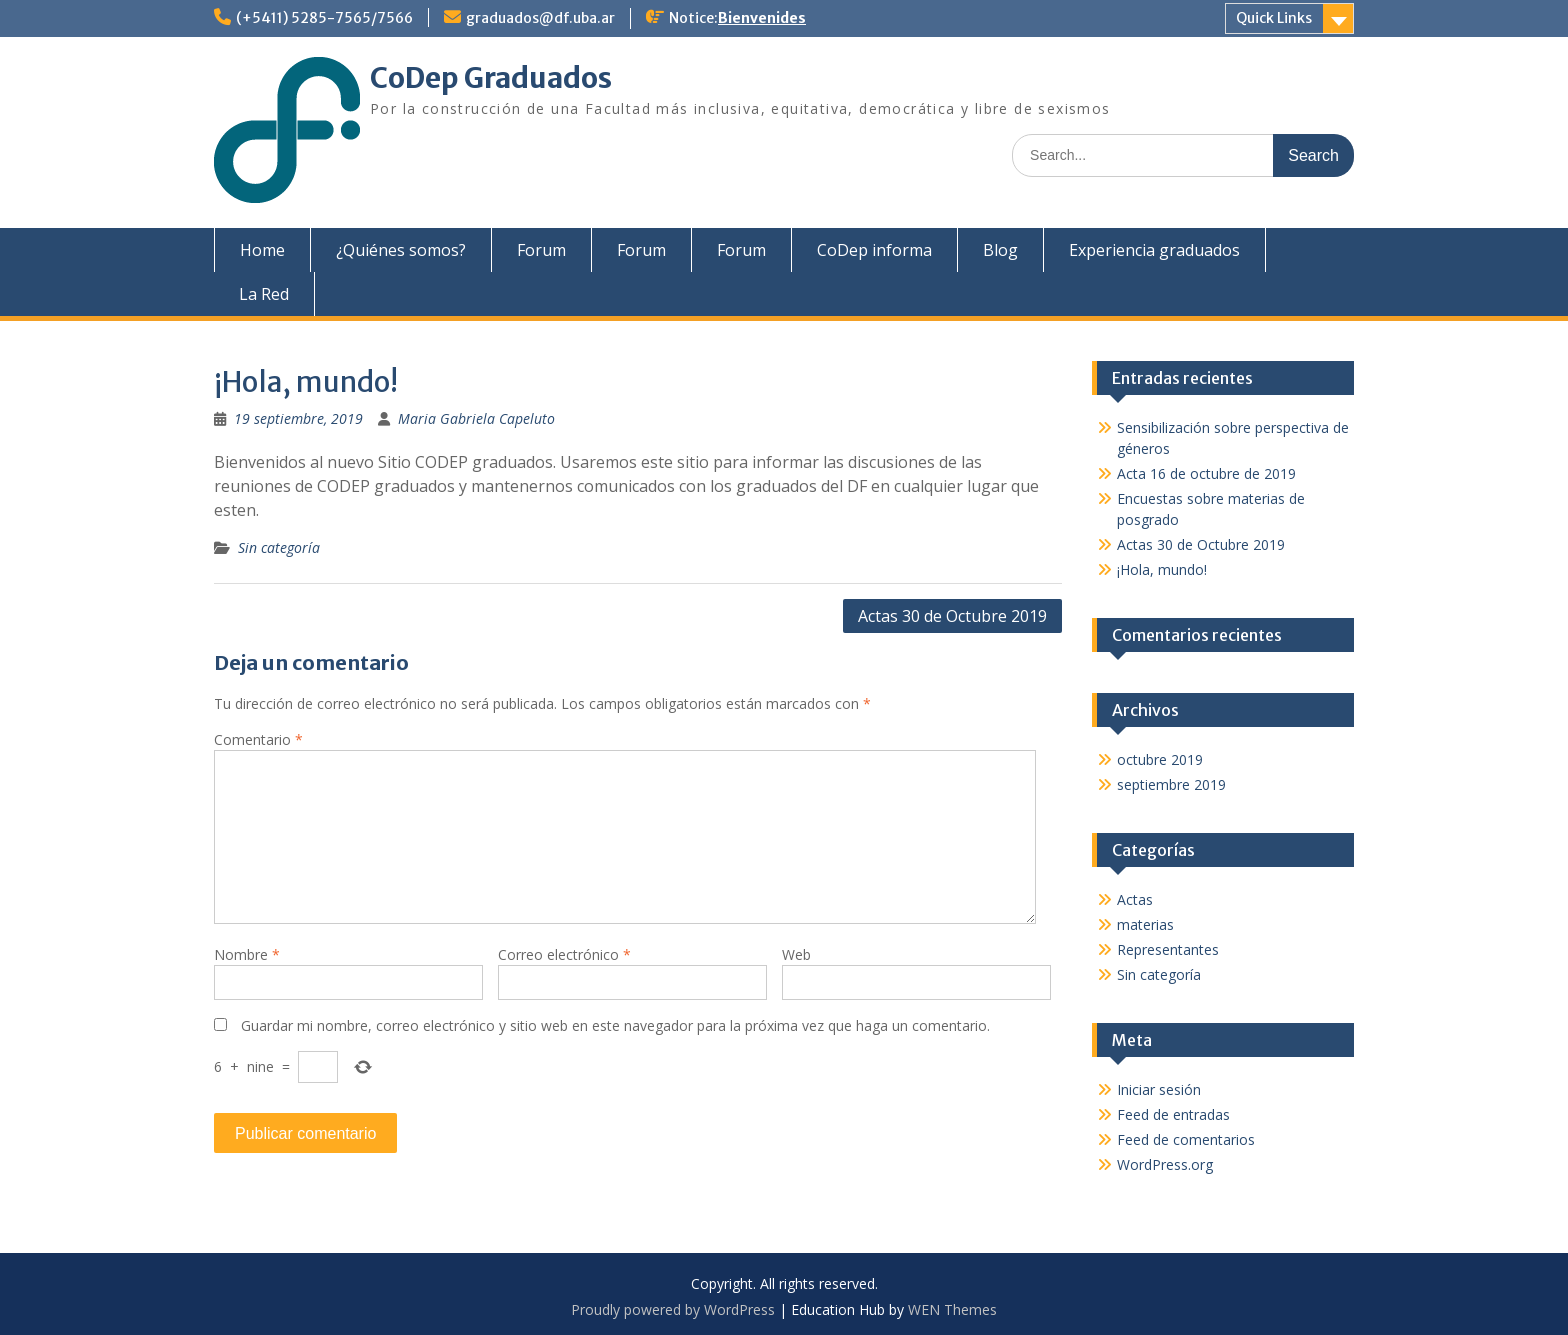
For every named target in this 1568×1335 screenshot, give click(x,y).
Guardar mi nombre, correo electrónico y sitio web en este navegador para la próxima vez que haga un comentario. (615, 1025)
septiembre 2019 (1171, 784)
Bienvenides (762, 18)
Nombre (247, 954)
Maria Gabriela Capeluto (476, 418)
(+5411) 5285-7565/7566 (324, 18)
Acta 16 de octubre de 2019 (1206, 473)
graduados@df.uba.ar (540, 18)
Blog (1000, 250)
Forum (541, 250)
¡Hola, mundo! (1162, 569)
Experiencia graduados (1154, 250)
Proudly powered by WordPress (673, 1309)
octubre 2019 (1160, 759)
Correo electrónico (564, 954)
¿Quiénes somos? (401, 250)
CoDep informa (874, 250)
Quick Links (1274, 18)
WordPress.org (1165, 1164)
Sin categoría (279, 547)
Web (796, 954)
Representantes (1168, 949)
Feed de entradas (1173, 1114)
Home (262, 250)
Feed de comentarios (1186, 1139)
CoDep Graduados (491, 78)
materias (1145, 924)
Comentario (258, 739)
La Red (264, 294)
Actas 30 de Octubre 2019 (952, 616)
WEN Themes (952, 1309)
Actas (1135, 899)
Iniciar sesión (1159, 1089)
